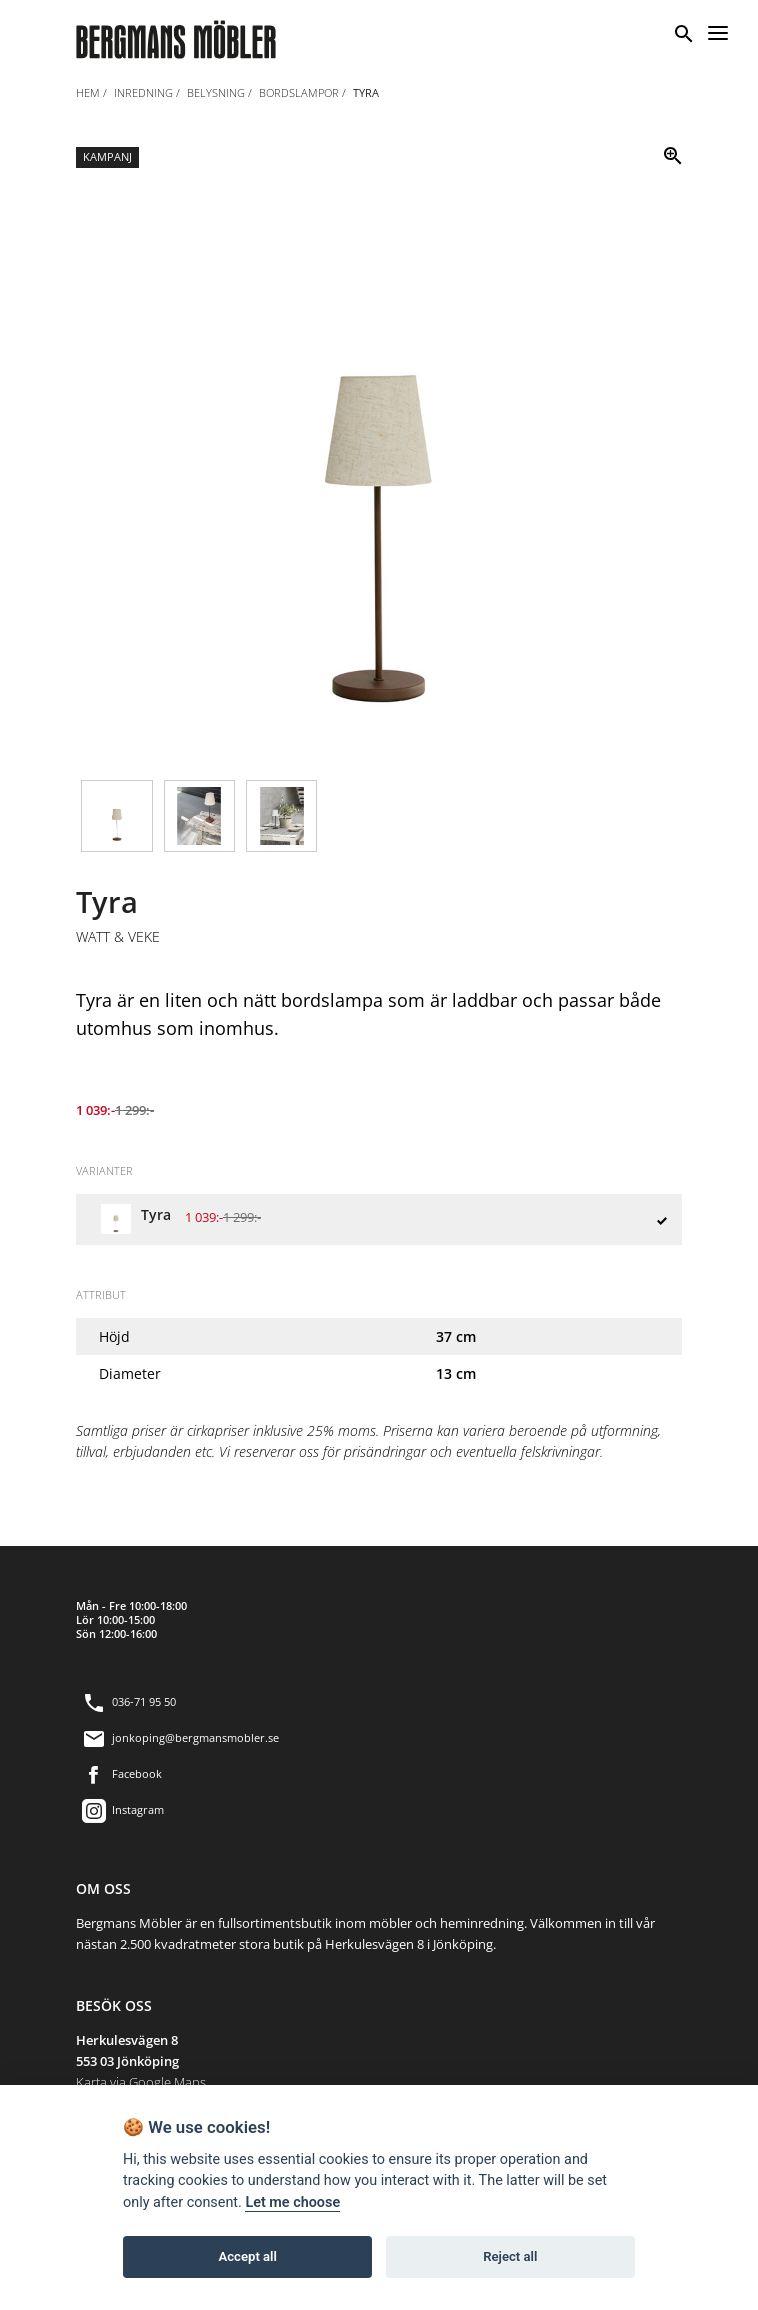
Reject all (510, 2256)
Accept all (248, 2256)
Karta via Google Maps (141, 2082)
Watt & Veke (118, 937)
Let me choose (292, 2202)
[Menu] (718, 30)
